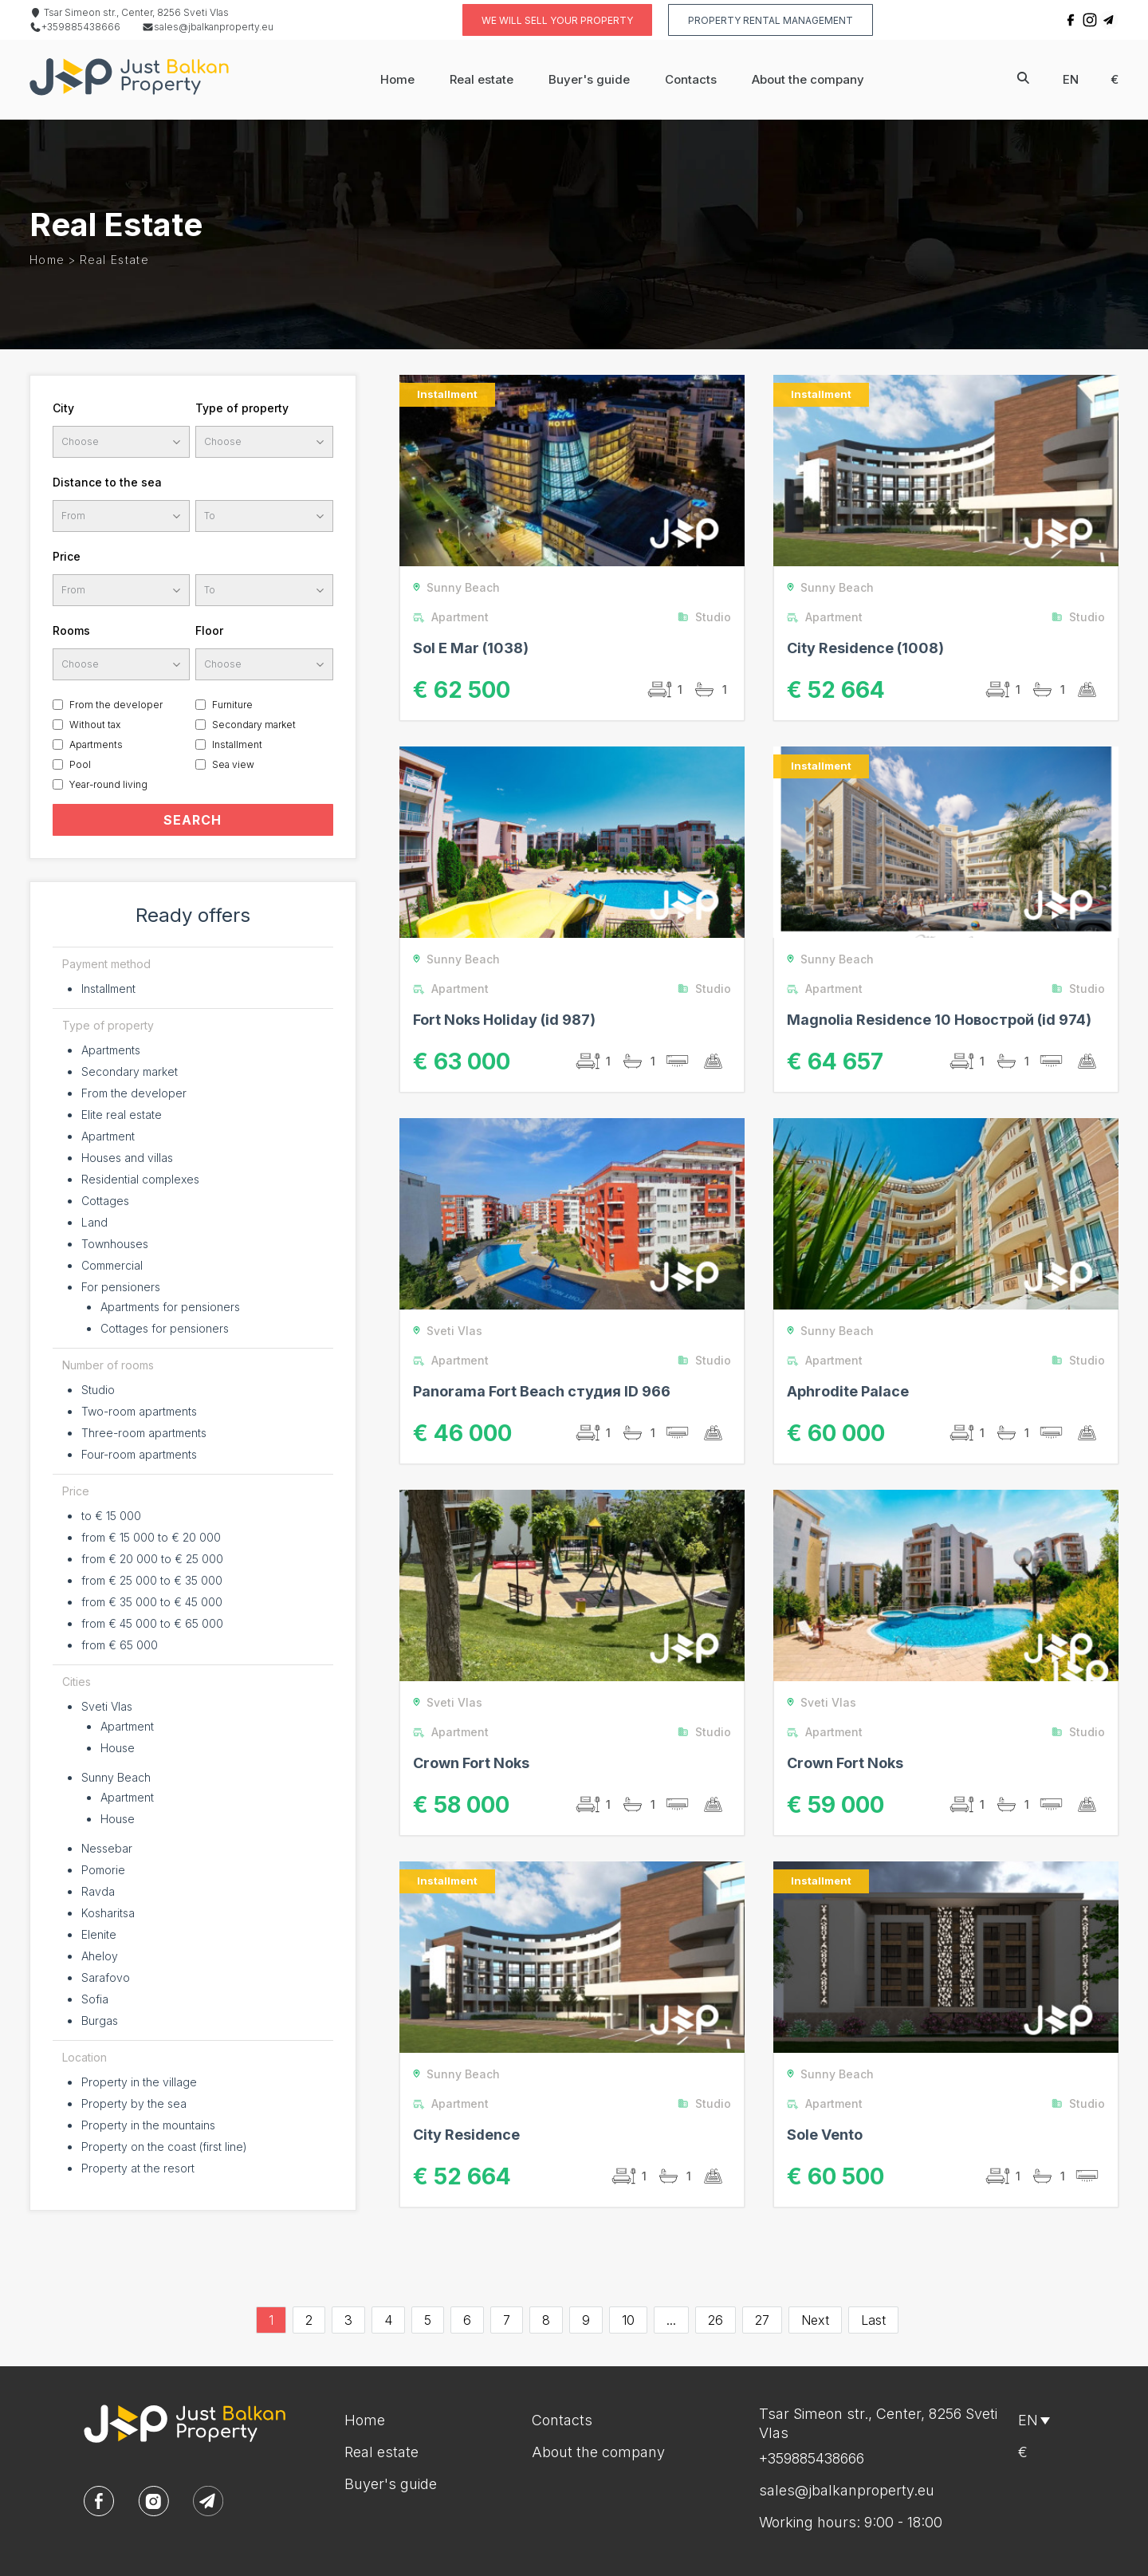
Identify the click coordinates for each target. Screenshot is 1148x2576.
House (117, 1748)
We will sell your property (557, 20)
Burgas (99, 2020)
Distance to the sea (107, 482)
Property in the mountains (148, 2125)
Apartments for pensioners (170, 1307)
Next (815, 2320)
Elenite (98, 1934)
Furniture (232, 705)
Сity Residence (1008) (865, 648)
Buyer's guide (589, 79)
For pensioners (120, 1287)
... (671, 2320)
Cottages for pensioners (164, 1328)
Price (67, 556)
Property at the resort (138, 2168)
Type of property (242, 408)
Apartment (108, 1136)
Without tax (94, 725)
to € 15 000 (111, 1515)
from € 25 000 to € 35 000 (151, 1580)
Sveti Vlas (106, 1706)
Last (873, 2320)
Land (94, 1222)
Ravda (98, 1891)
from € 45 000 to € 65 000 (152, 1623)
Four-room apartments (139, 1454)
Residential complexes (140, 1179)
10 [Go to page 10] (628, 2320)
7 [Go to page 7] (506, 2320)
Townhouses (114, 1244)
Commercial (112, 1265)
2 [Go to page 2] (309, 2320)
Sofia (94, 1999)
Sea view (233, 764)
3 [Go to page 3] (348, 2320)
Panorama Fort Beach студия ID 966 (541, 1391)
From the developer (116, 705)
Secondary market (254, 725)
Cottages (105, 1200)
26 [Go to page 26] (715, 2320)
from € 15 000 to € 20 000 (151, 1537)
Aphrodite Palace (848, 1391)
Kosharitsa (108, 1913)
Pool (80, 764)
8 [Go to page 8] (546, 2320)
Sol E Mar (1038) (471, 648)
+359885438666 (74, 27)
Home (397, 79)
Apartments (96, 744)
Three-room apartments (143, 1433)
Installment (237, 744)
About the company (808, 79)
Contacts (691, 79)
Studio (98, 1389)
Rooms (71, 630)
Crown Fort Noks (471, 1763)
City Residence (466, 2134)
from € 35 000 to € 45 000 (151, 1602)
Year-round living (108, 784)
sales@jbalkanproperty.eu (207, 27)
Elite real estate (121, 1114)
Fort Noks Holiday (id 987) (504, 1019)
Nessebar (106, 1848)
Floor (209, 630)
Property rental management (770, 20)
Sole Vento (825, 2134)
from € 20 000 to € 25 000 (152, 1559)
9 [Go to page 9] (586, 2320)
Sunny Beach (116, 1777)
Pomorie (103, 1870)
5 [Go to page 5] (427, 2320)
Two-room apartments (139, 1411)
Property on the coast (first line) (164, 2146)
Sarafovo (105, 1977)
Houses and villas (127, 1157)
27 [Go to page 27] (762, 2320)
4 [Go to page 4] (388, 2320)
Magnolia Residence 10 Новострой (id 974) (939, 1019)
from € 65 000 (119, 1645)
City (63, 408)
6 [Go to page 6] (467, 2320)
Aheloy (99, 1956)
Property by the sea (134, 2103)
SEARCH (192, 820)
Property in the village (139, 2082)
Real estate (481, 79)
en (1071, 79)
